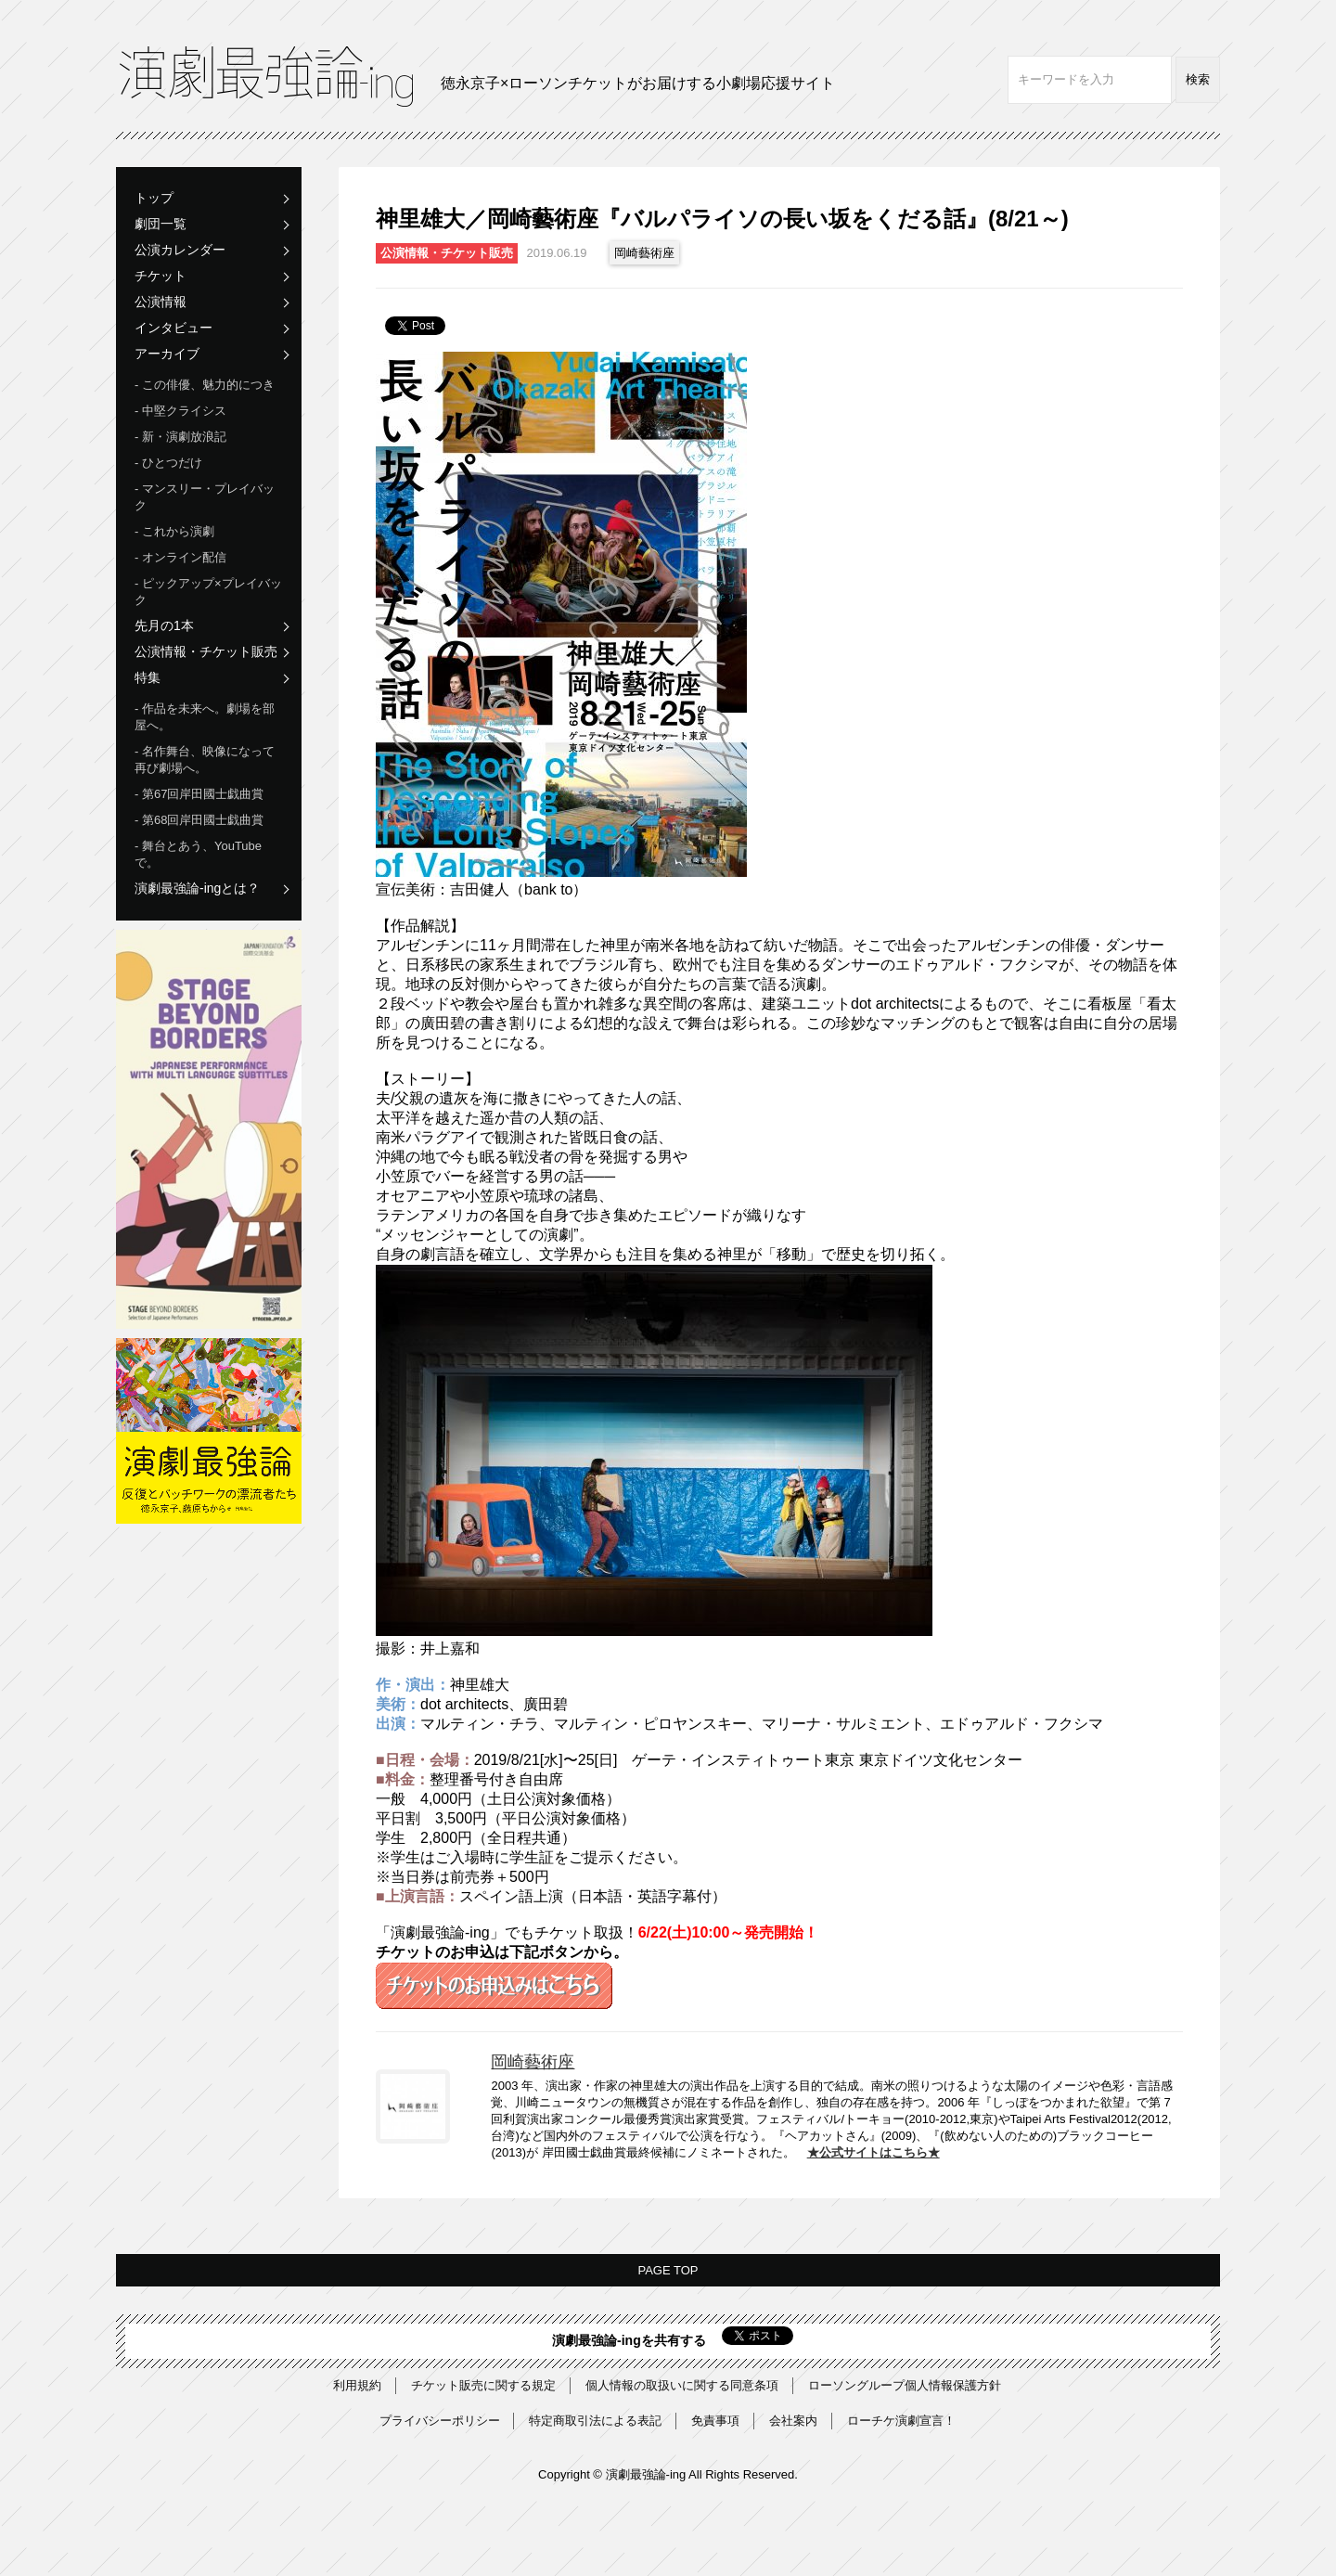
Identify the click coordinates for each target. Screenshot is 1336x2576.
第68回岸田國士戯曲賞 (202, 820)
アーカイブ (167, 353)
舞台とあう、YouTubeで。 (198, 854)
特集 (148, 677)
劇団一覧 (160, 223)
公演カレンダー (180, 249)
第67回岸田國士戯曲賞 (202, 794)
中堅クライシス (184, 411)
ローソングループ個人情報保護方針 (904, 2385)
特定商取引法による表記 (595, 2421)
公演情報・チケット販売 (206, 651)
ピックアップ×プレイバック (208, 591)
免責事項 (715, 2421)
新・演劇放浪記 (184, 437)
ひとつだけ (172, 463)
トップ (154, 197)
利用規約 (357, 2385)
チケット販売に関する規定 (483, 2385)
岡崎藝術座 (644, 253)
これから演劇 (178, 531)
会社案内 (793, 2421)
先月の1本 (164, 625)
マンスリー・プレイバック (205, 497)
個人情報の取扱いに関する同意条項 (681, 2385)
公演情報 (160, 301)
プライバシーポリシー (439, 2421)
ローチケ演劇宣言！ (901, 2421)
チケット (160, 275)
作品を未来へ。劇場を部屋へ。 (205, 717)
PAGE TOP (667, 2270)
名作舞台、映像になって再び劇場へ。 (205, 759)
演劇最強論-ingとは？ (197, 888)
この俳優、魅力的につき (208, 385)
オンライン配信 (184, 557)
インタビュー (173, 327)
